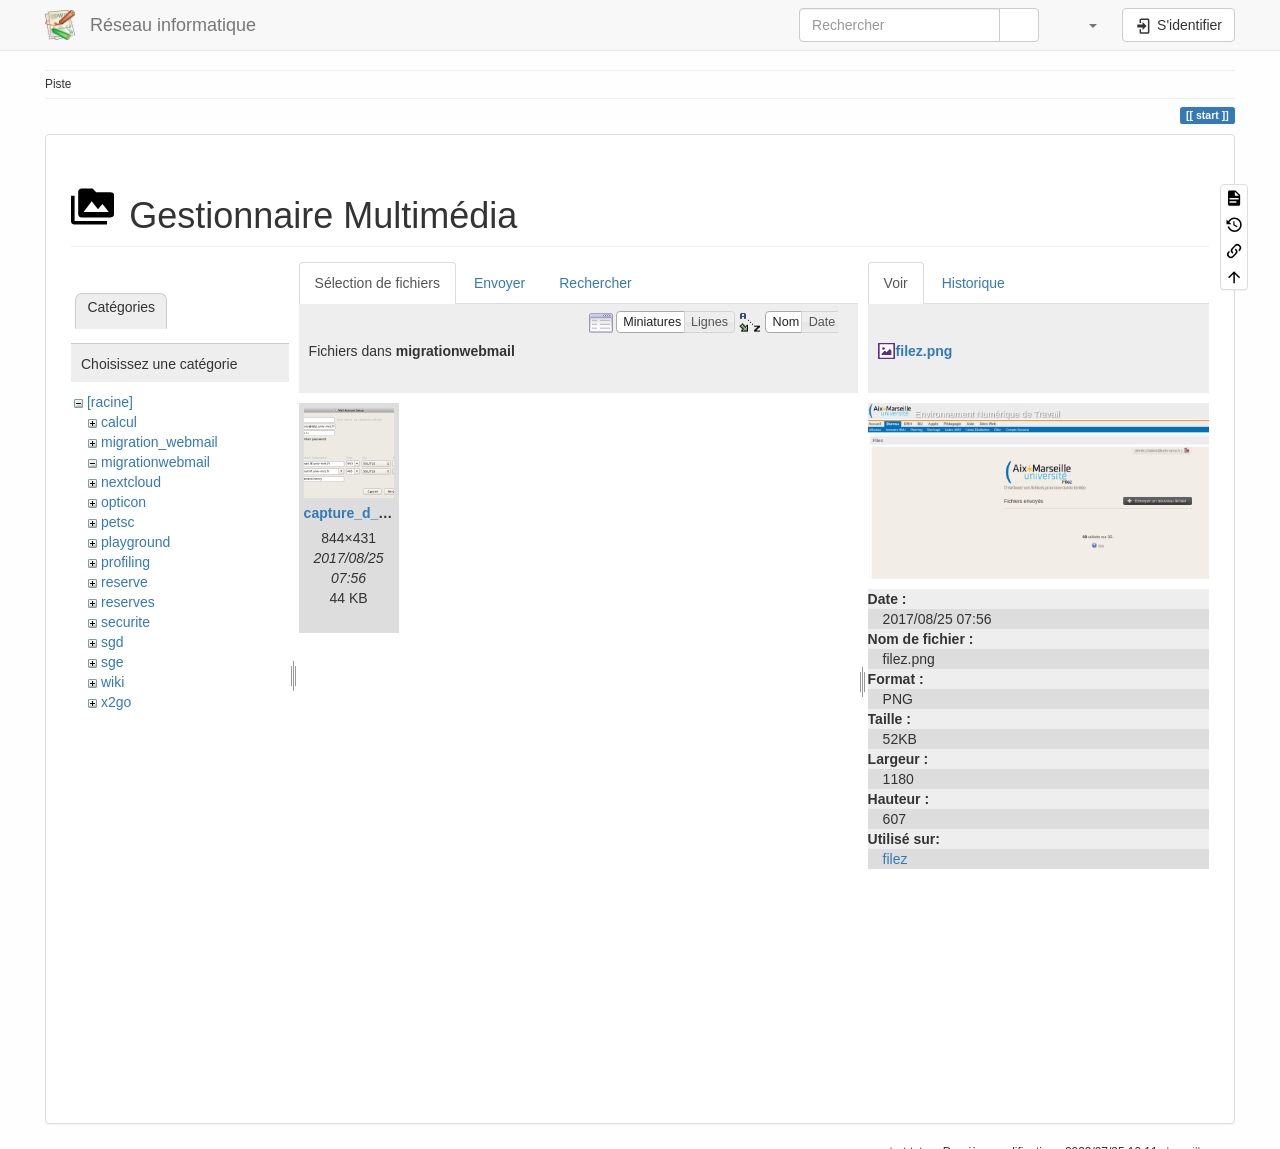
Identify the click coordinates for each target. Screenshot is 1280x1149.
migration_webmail (159, 442)
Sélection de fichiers (377, 283)
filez (895, 859)
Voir (896, 283)
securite (125, 622)
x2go (116, 702)
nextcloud (131, 482)
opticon (123, 502)
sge (112, 662)
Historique (973, 283)
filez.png (924, 351)
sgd (112, 642)
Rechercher (595, 283)
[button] (1083, 25)
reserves (128, 602)
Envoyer (499, 283)
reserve (124, 582)
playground (135, 542)
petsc (117, 522)
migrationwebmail (155, 462)
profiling (125, 562)
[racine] (110, 402)
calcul (119, 422)
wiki (112, 682)
